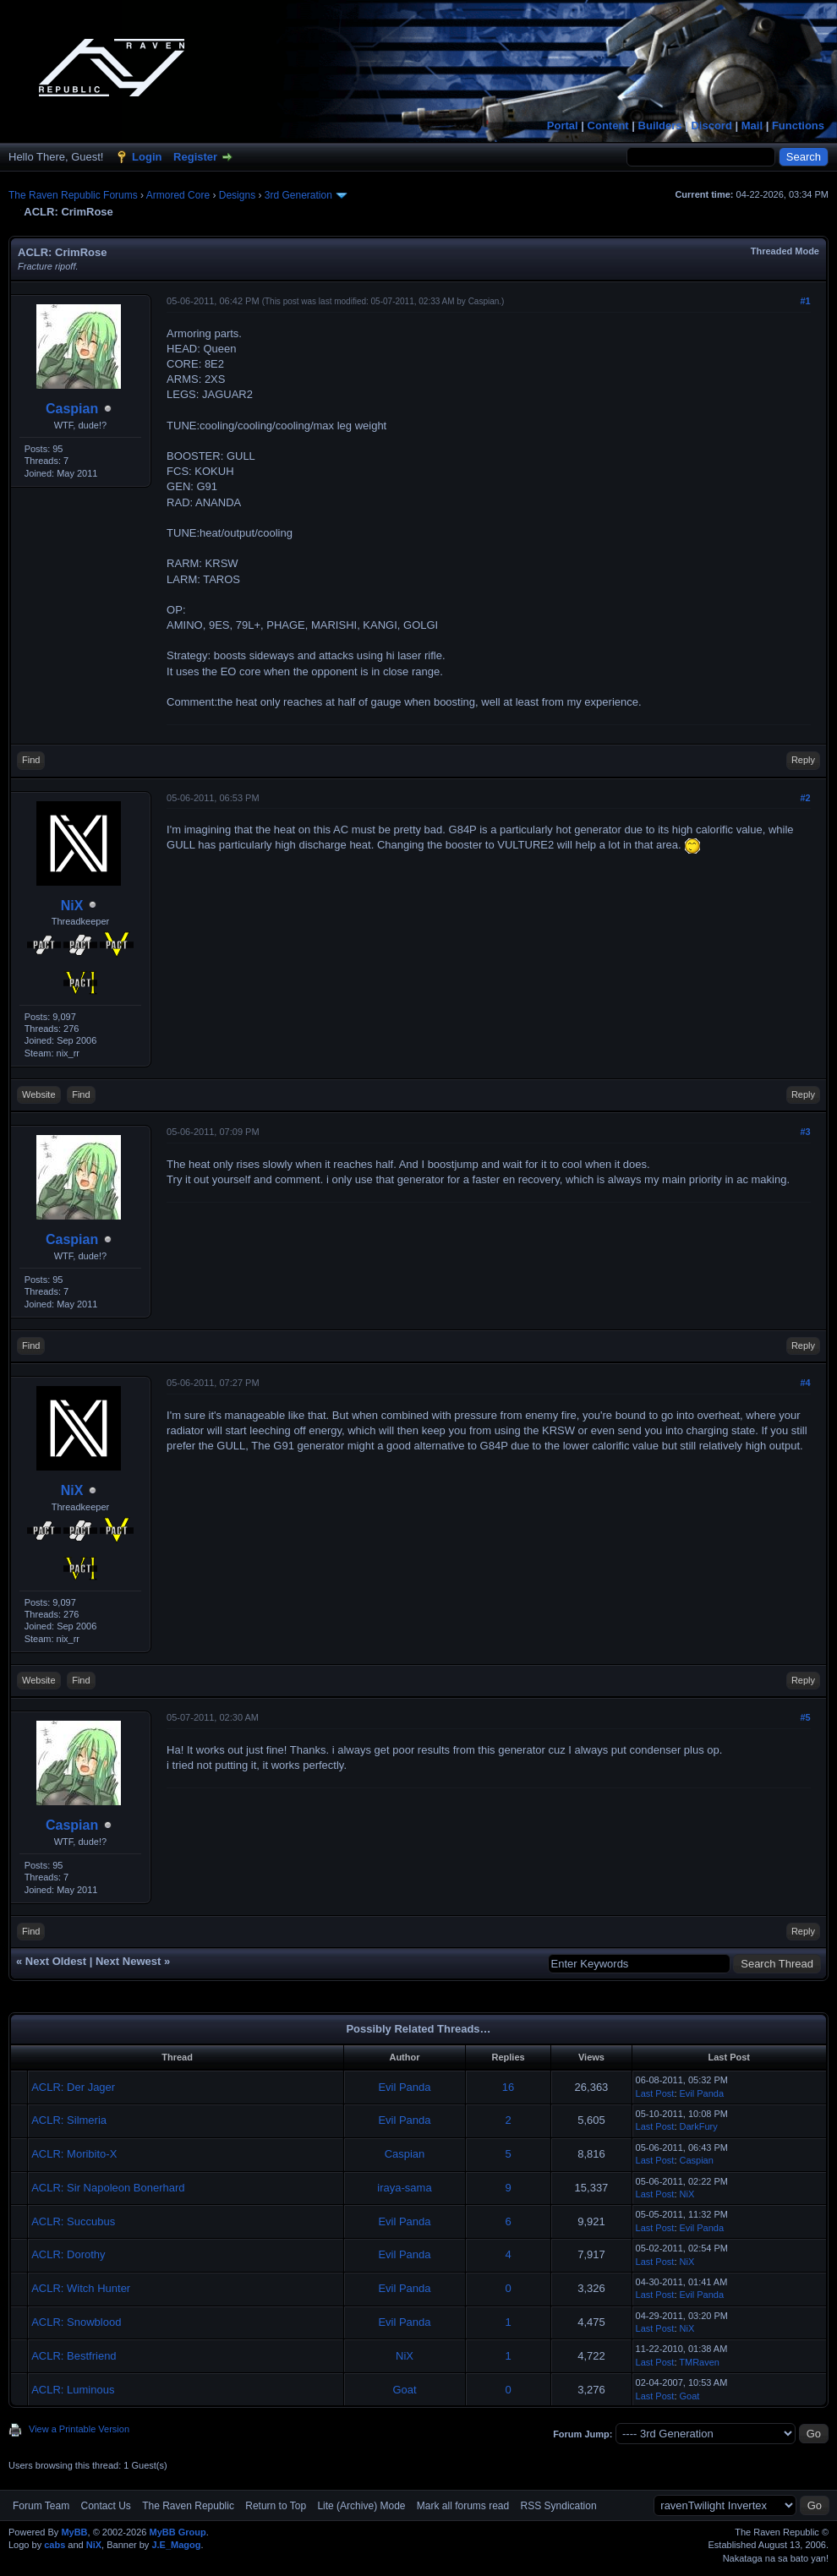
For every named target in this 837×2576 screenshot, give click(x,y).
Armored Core (178, 195)
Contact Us (105, 2506)
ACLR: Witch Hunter (80, 2288)
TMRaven (699, 2362)
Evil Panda (404, 2087)
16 (508, 2087)
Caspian (72, 408)
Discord (711, 125)
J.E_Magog (175, 2545)
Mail (752, 125)
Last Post (655, 2093)
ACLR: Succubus (73, 2221)
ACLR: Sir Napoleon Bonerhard (107, 2187)
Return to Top (275, 2506)
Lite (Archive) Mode (361, 2506)
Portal (562, 125)
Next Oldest (55, 1961)
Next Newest (128, 1961)
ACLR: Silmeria (69, 2120)
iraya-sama (404, 2187)
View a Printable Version (79, 2429)
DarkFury (699, 2126)
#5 (805, 1717)
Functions (798, 125)
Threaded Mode (785, 251)
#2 (805, 798)
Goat (404, 2389)
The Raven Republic (188, 2506)
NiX (72, 905)
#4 (805, 1383)
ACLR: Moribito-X (74, 2154)
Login (146, 156)
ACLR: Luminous (72, 2389)
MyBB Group (177, 2532)
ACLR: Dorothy (68, 2254)
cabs (54, 2545)
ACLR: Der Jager (73, 2087)
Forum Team (41, 2506)
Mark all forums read (463, 2506)
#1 (805, 301)
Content (608, 125)
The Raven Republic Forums (73, 195)
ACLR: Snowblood (76, 2322)
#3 (805, 1132)
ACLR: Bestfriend (73, 2356)
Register (195, 156)
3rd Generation (298, 195)
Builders (660, 125)
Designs (237, 195)
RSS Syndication (559, 2506)
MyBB (74, 2532)
